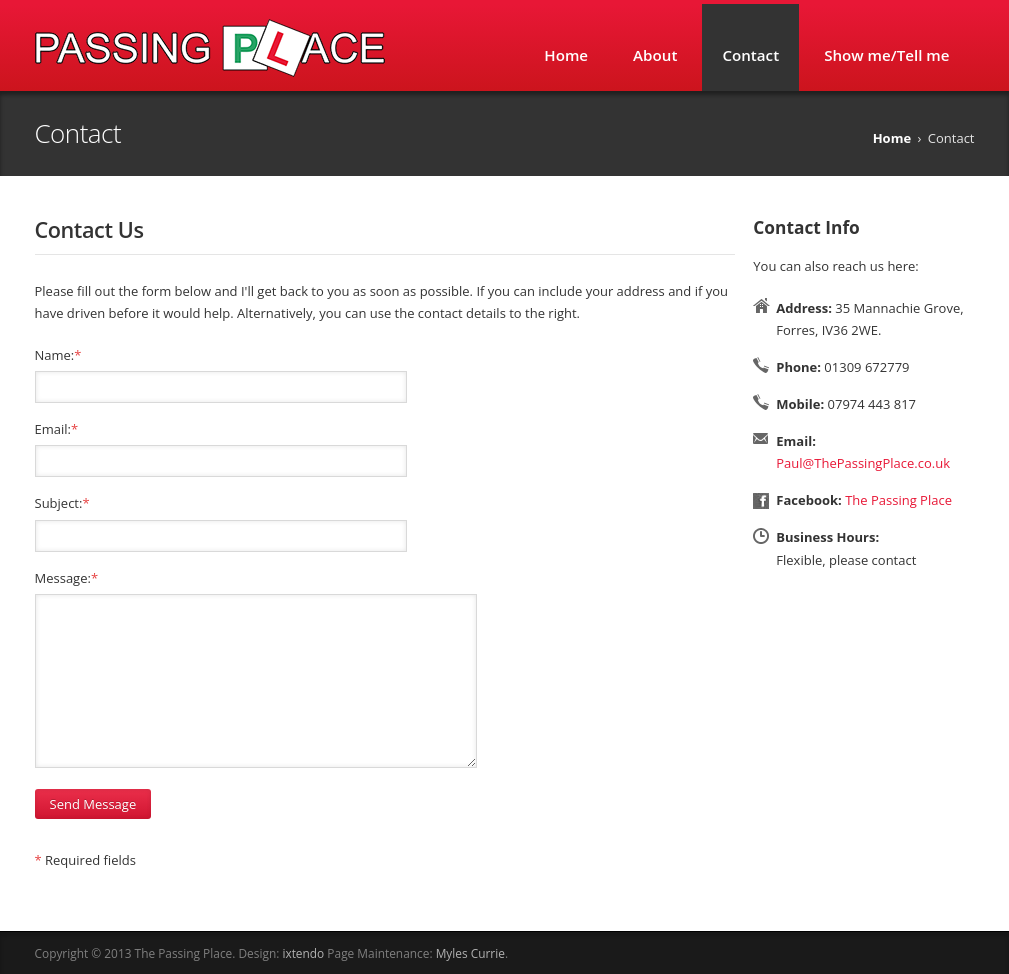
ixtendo (303, 953)
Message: (67, 578)
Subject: (62, 503)
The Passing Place (898, 500)
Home (566, 55)
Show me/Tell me (886, 55)
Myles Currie (470, 953)
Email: (57, 429)
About (655, 55)
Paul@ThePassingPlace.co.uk (863, 463)
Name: (58, 355)
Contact (750, 55)
